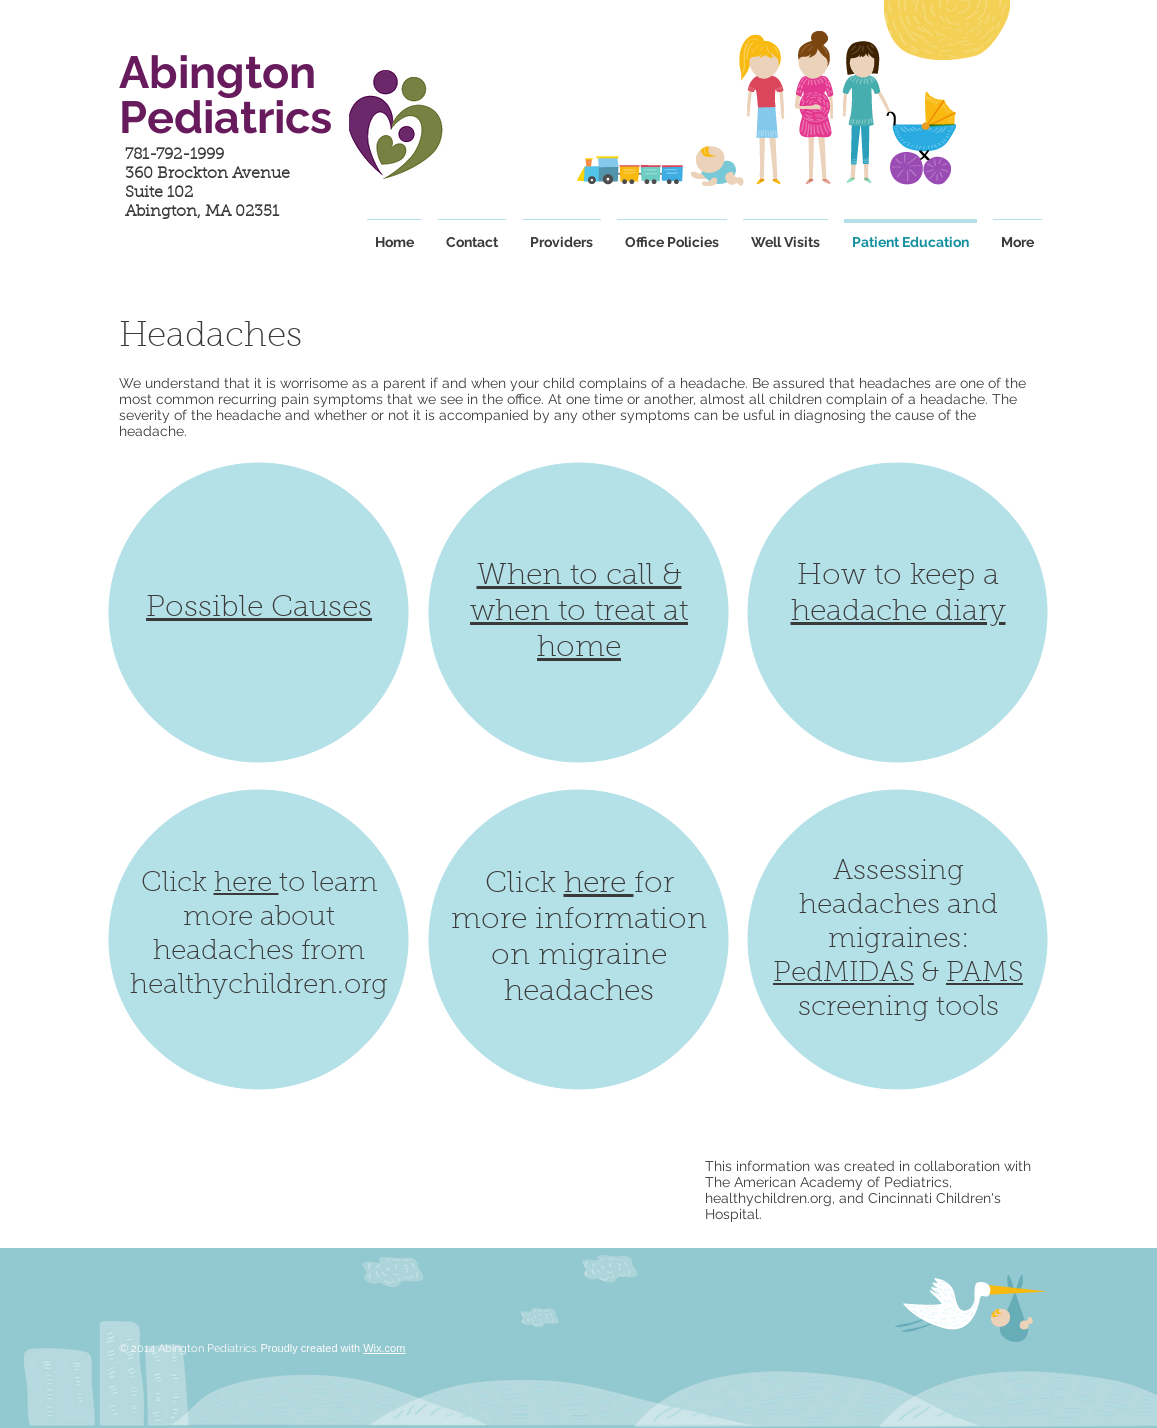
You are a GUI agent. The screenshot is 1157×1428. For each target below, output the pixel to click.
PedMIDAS (843, 974)
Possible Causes (259, 609)
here (246, 884)
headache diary (898, 613)
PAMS (984, 974)
